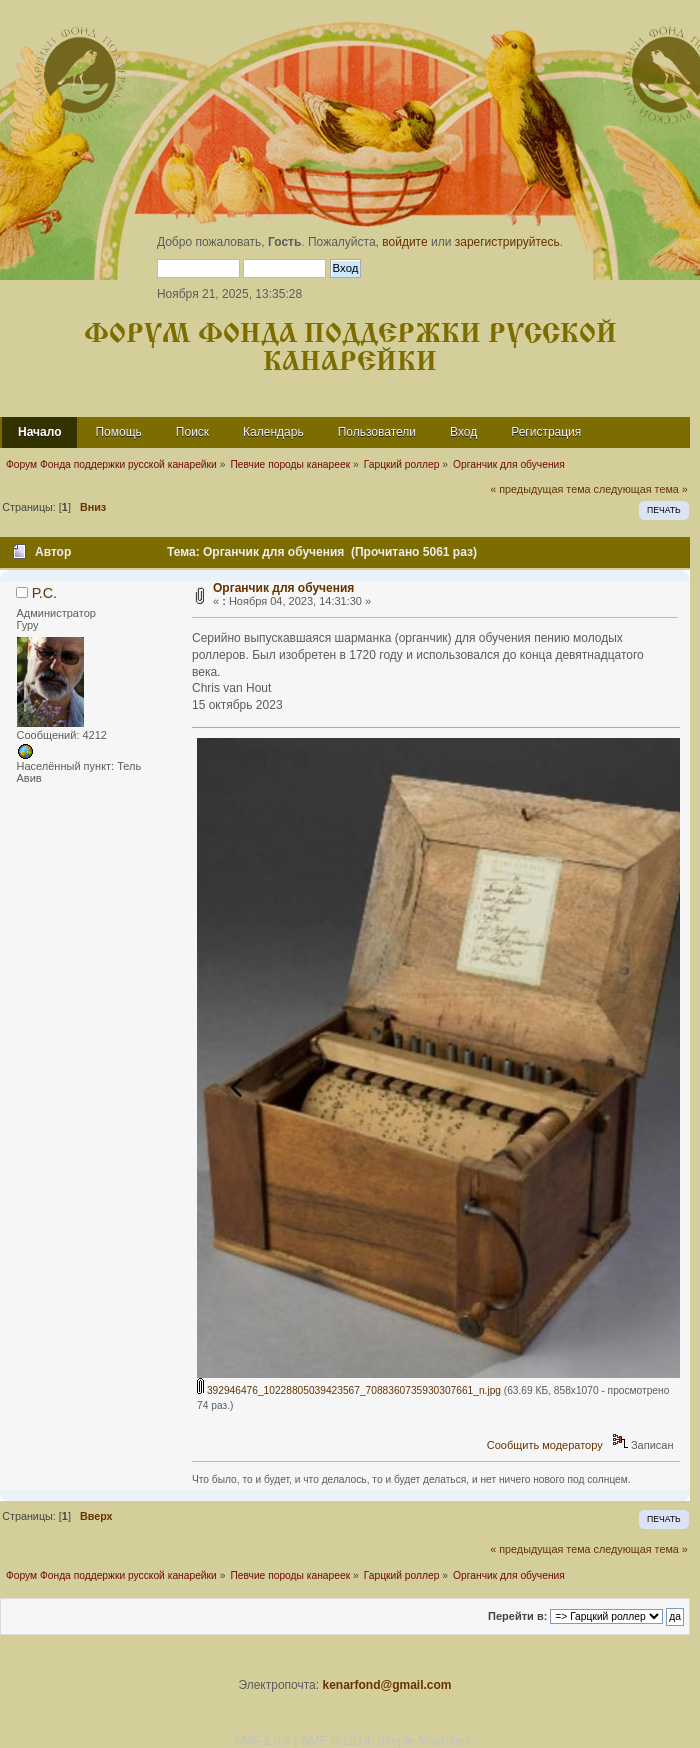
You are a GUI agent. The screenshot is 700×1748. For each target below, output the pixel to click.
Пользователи (377, 432)
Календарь (273, 432)
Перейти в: (517, 1616)
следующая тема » (641, 489)
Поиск (192, 432)
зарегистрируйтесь (507, 242)
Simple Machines (424, 1741)
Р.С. (44, 593)
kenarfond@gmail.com (386, 1685)
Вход (463, 432)
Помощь (118, 432)
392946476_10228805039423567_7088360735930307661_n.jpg (349, 1390)
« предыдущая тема (540, 489)
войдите (404, 242)
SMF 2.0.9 (262, 1741)
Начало (39, 432)
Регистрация (546, 432)
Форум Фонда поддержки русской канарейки (350, 348)
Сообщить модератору (545, 1445)
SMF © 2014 (335, 1741)
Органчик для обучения (283, 588)
